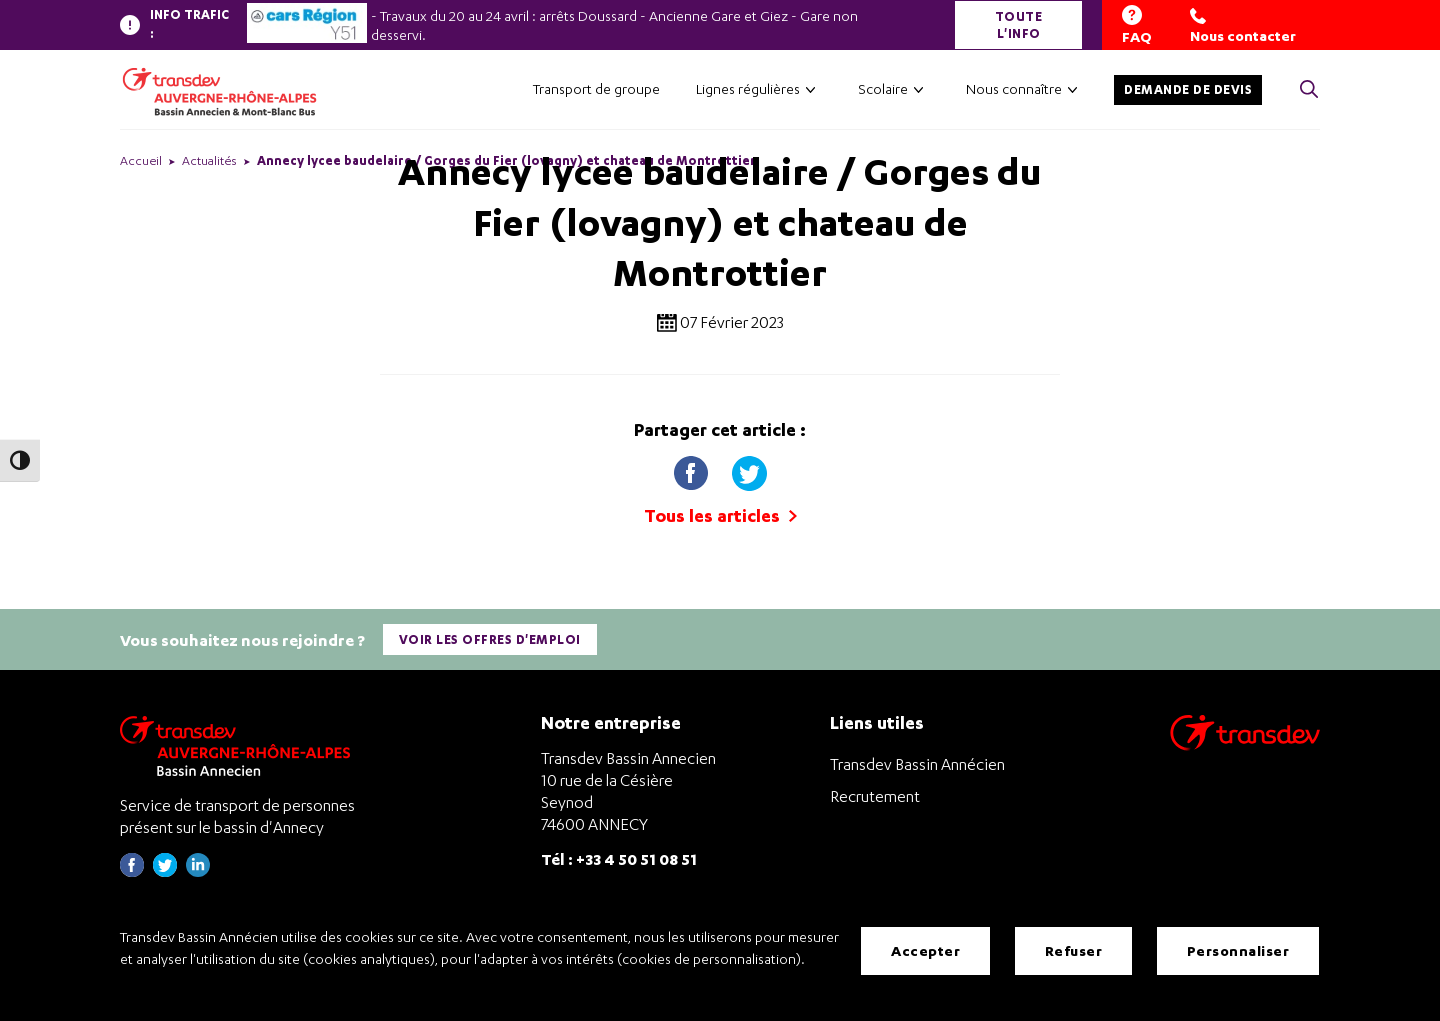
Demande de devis (1188, 89)
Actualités (209, 160)
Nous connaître (1014, 88)
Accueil (141, 160)
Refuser (1074, 950)
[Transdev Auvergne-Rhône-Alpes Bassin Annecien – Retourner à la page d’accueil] (240, 744)
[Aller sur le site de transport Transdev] (1245, 744)
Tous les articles (720, 515)
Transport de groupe (596, 88)
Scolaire (883, 88)
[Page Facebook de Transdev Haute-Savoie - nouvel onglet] (132, 870)
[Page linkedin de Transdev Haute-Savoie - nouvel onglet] (198, 870)
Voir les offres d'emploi (490, 639)
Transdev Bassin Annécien (917, 763)
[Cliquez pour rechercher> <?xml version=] (1309, 90)
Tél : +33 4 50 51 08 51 (619, 857)
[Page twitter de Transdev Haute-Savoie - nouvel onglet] (165, 870)
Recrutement (875, 795)
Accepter (925, 950)
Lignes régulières (748, 88)
